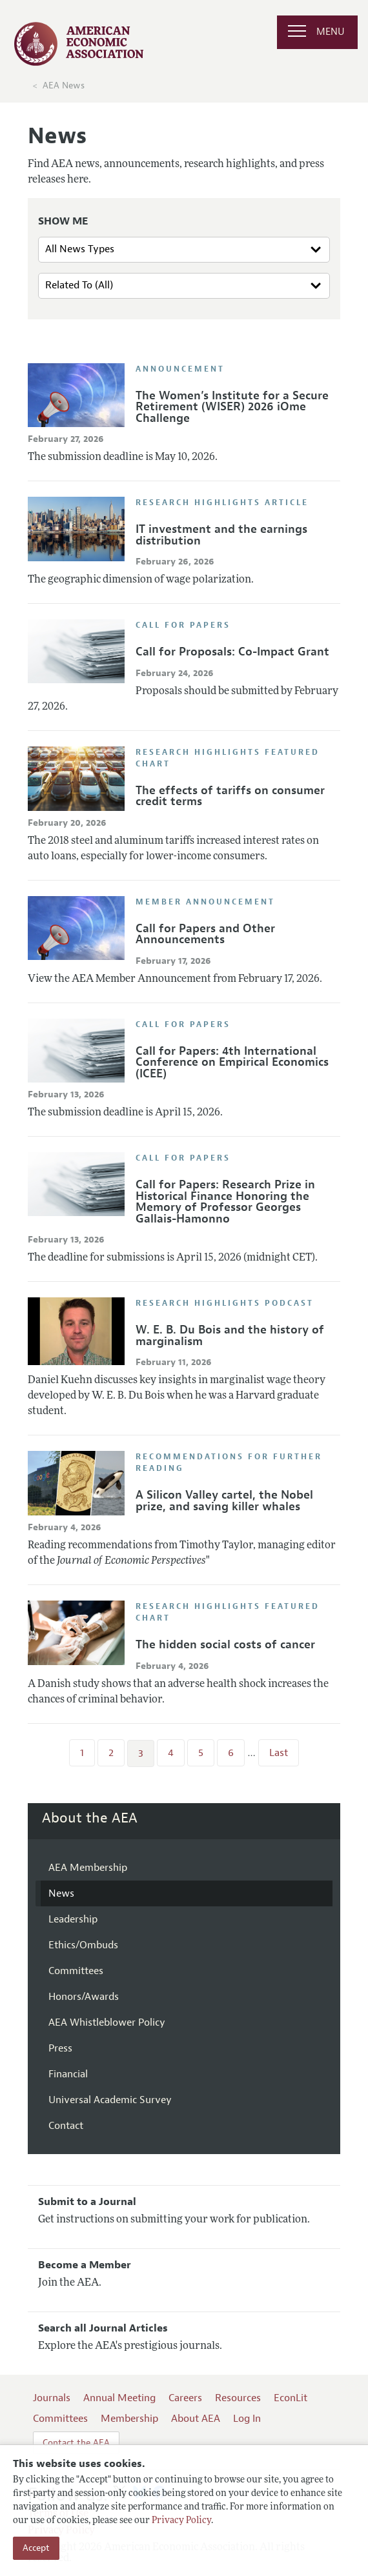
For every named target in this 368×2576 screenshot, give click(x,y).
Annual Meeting (119, 2397)
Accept (36, 2547)
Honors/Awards (83, 1996)
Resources (238, 2397)
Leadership (72, 1919)
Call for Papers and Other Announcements (205, 934)
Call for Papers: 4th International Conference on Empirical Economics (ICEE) (232, 1062)
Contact (65, 2125)
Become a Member (84, 2265)
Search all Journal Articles (103, 2328)
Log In (247, 2418)
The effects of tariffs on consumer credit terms (230, 796)
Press (60, 2048)
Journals (51, 2397)
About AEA (195, 2418)
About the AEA (90, 1818)
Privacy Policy (181, 2521)
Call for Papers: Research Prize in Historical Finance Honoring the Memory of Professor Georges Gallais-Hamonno (225, 1201)
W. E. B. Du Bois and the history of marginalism (230, 1335)
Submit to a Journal (87, 2201)
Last (278, 1752)
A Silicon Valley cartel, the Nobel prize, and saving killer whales (224, 1500)
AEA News (64, 85)
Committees (75, 1970)
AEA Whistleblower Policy (106, 2022)
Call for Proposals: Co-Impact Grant (232, 651)
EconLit (290, 2397)
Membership (129, 2418)
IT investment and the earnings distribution (221, 535)
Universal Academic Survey (110, 2099)
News (61, 1893)
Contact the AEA (76, 2442)
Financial (68, 2074)
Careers (185, 2397)
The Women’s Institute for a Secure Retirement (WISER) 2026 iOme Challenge (232, 406)
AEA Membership (87, 1867)
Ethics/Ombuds (83, 1945)
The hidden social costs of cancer (225, 1644)
